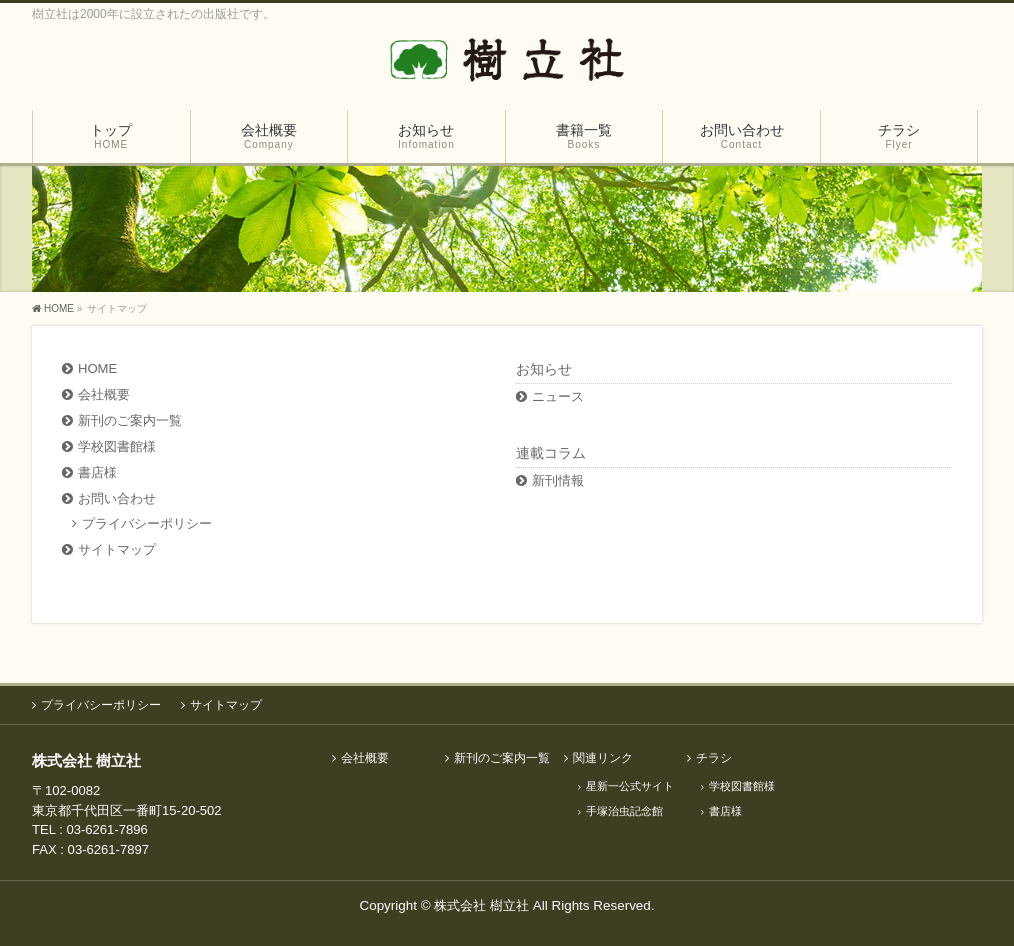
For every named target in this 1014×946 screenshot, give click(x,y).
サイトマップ (117, 549)
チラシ (714, 758)
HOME (97, 368)
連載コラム (551, 453)
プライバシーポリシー (147, 523)
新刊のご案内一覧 (130, 420)
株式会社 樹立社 (481, 905)
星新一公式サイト (630, 786)
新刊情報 (558, 480)
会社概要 (104, 394)
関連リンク (603, 758)
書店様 (97, 472)
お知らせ (544, 369)
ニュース (558, 396)
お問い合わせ (117, 498)
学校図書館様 (117, 446)
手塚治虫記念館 (624, 811)
